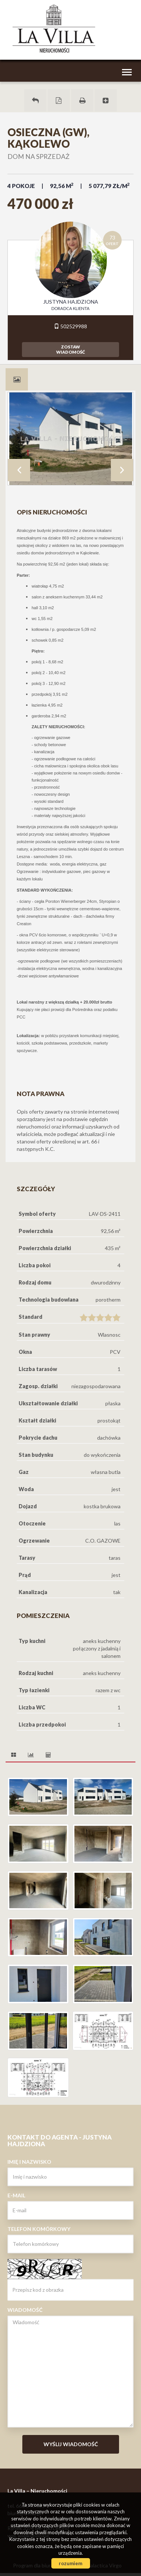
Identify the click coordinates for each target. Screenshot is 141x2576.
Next (122, 470)
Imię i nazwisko (29, 2162)
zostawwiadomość (70, 349)
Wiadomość (24, 2310)
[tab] (17, 379)
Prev (19, 470)
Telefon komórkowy (38, 2229)
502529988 (70, 326)
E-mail (16, 2195)
